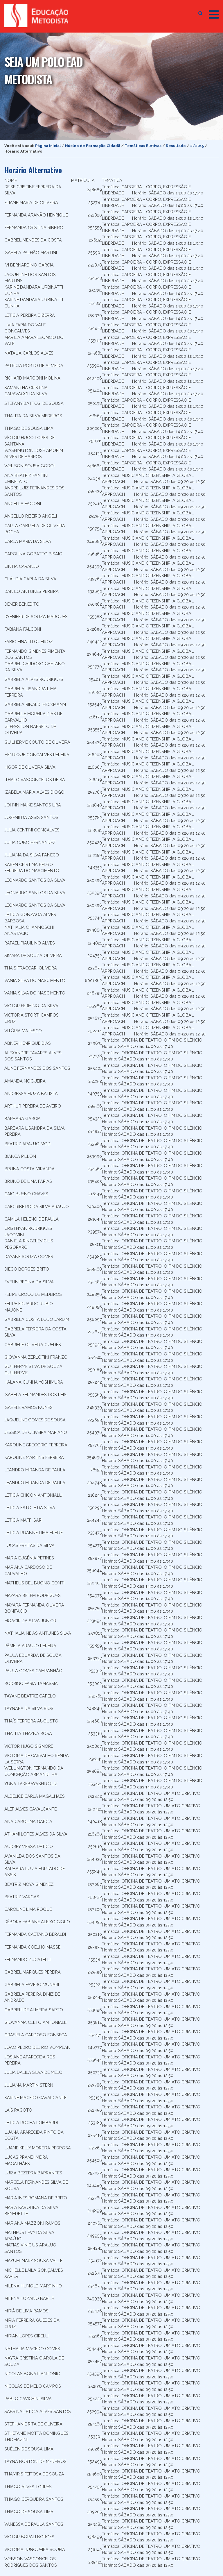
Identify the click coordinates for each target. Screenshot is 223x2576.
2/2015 (197, 146)
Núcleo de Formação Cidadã (92, 146)
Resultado (176, 146)
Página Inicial (48, 146)
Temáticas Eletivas (143, 146)
